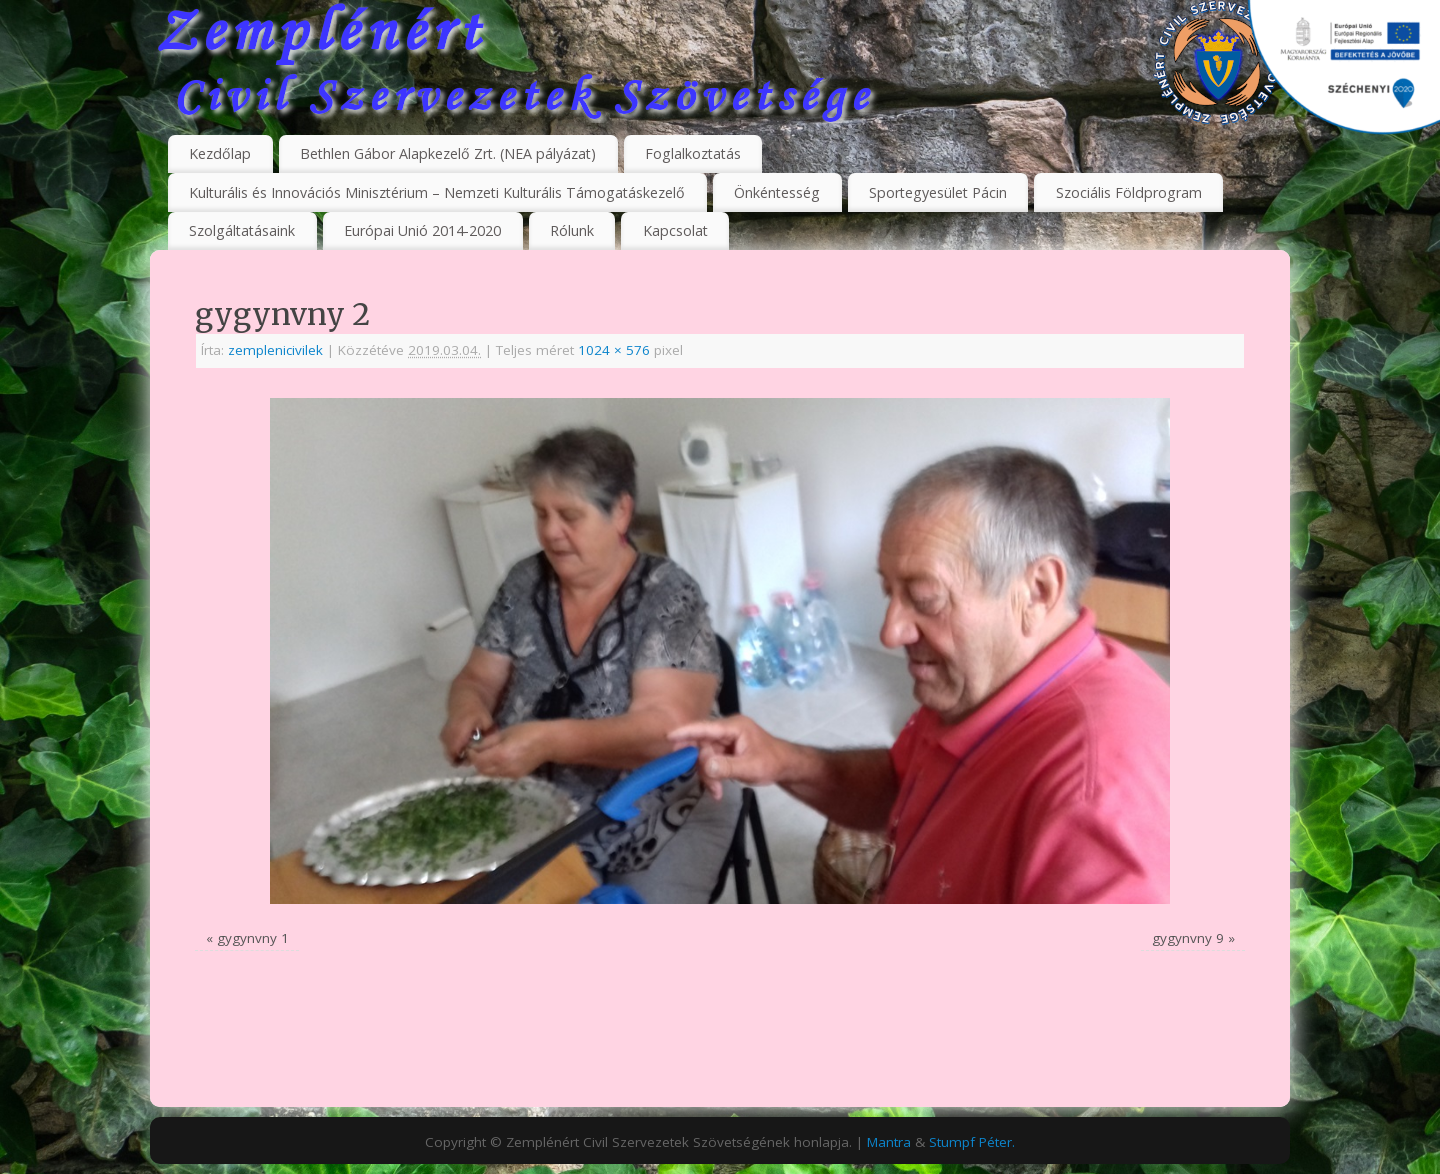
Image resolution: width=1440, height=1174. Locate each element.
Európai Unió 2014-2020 (422, 230)
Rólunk (572, 230)
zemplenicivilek (275, 350)
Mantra (889, 1142)
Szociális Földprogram (1129, 192)
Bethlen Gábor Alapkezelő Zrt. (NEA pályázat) (448, 153)
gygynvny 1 (253, 938)
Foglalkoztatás (693, 153)
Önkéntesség (777, 192)
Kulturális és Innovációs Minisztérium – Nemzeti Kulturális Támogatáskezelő (437, 192)
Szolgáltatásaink (242, 230)
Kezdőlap (220, 153)
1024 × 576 (614, 350)
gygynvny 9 (1188, 938)
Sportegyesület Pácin (938, 192)
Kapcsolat (675, 230)
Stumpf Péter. (972, 1142)
